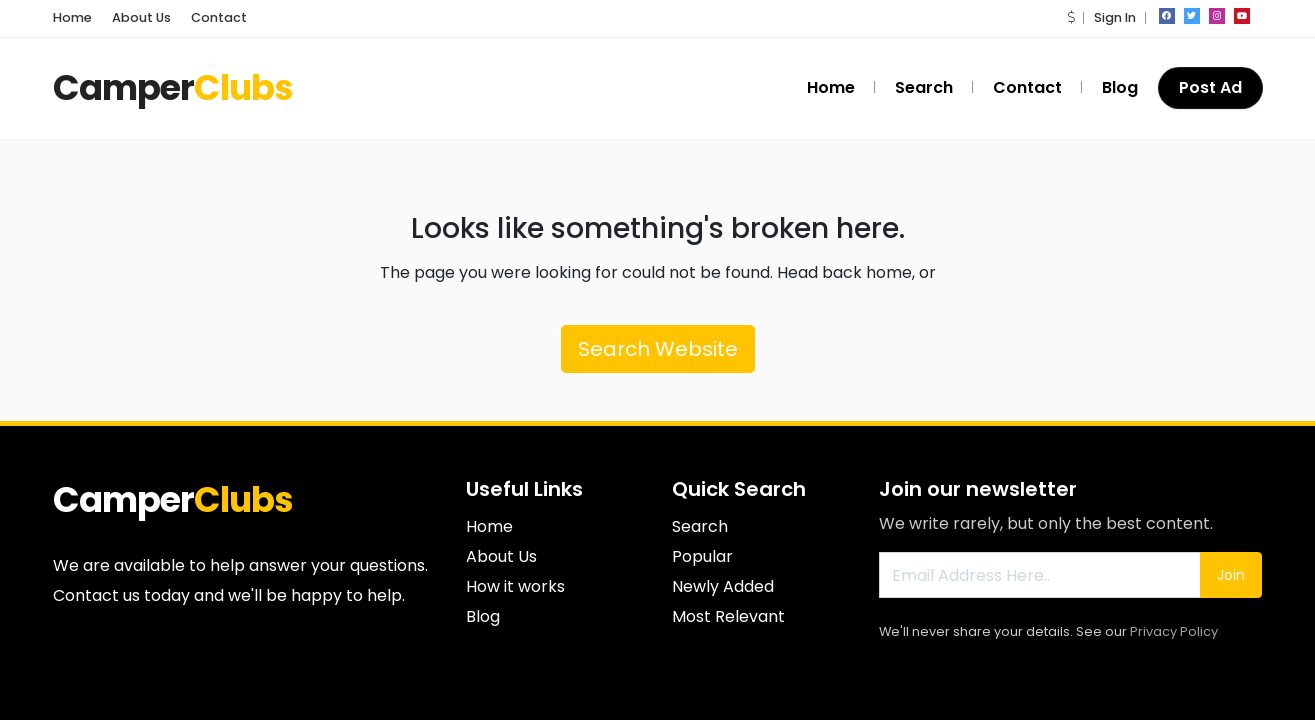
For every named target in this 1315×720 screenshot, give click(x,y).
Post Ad (1210, 87)
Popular (702, 556)
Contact (219, 17)
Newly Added (723, 586)
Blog (1120, 87)
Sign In (1115, 17)
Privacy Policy (1174, 631)
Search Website (658, 349)
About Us (141, 17)
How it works (515, 586)
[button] (1071, 17)
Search (924, 87)
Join (1231, 575)
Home (72, 17)
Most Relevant (728, 616)
